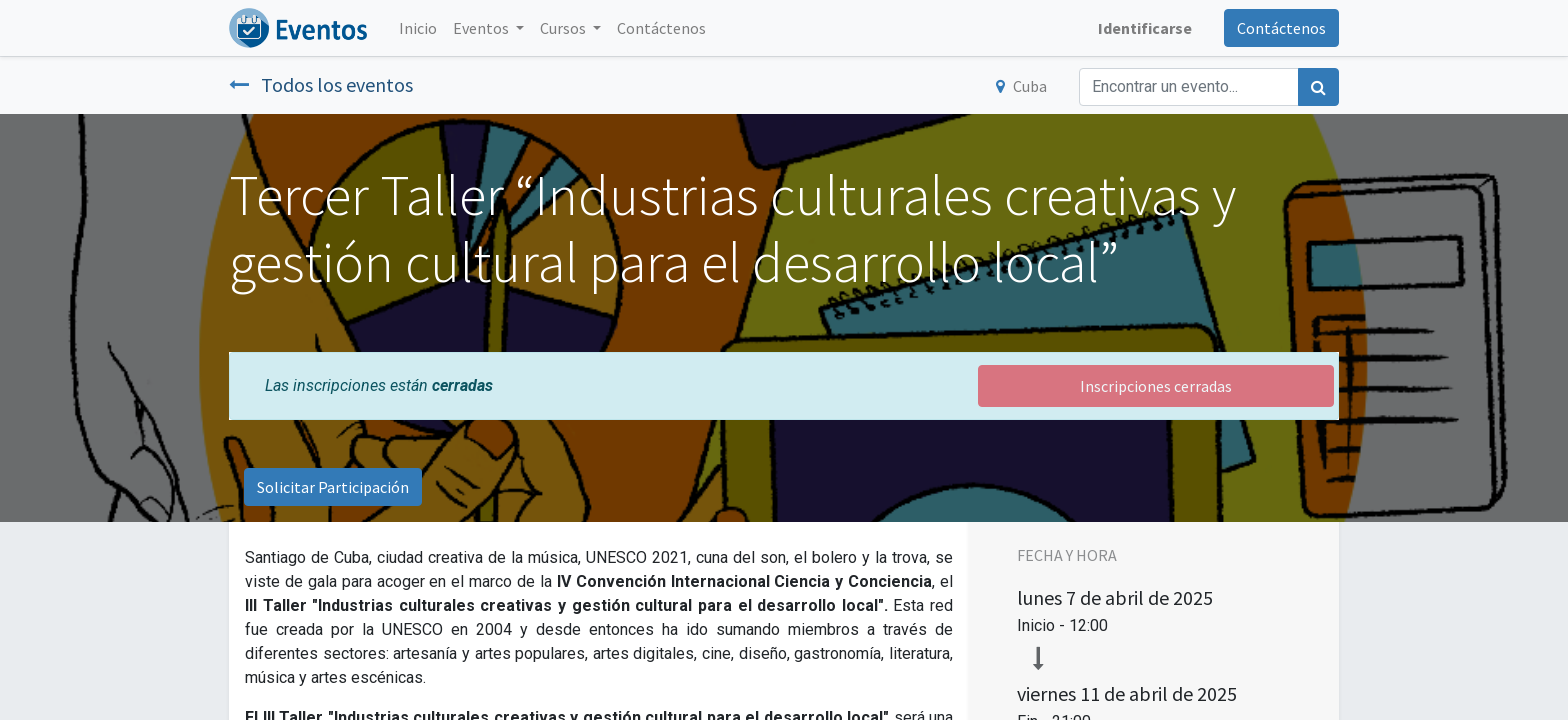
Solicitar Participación (333, 487)
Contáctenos (1281, 28)
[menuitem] (418, 28)
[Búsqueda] (1318, 87)
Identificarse (1145, 28)
